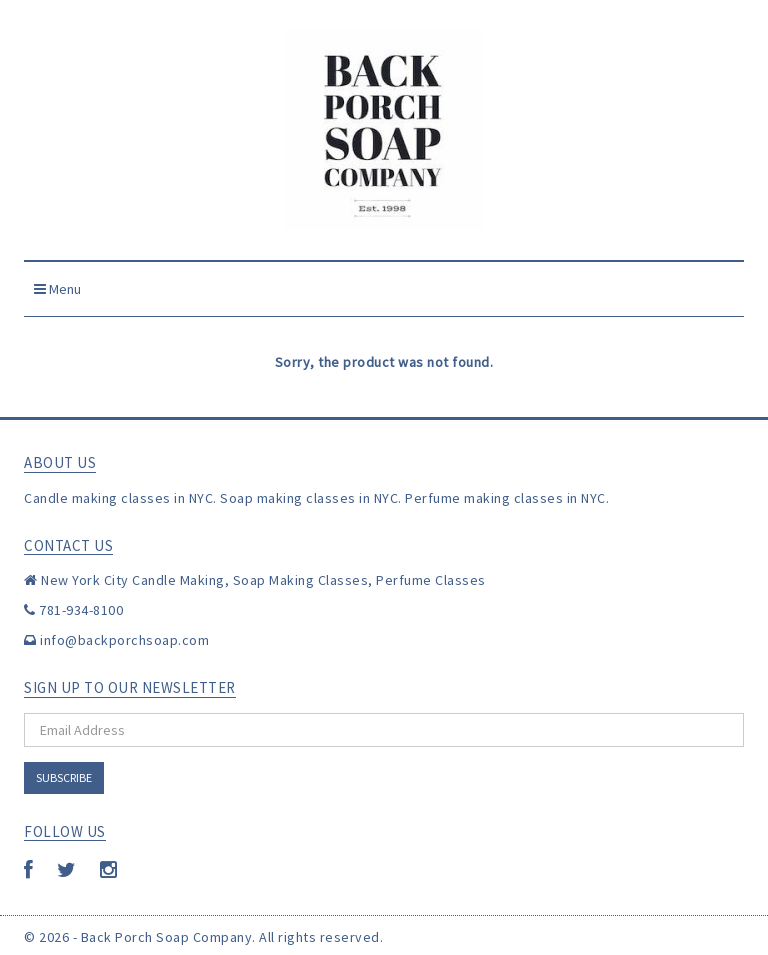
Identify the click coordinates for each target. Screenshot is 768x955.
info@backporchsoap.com (124, 640)
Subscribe (64, 777)
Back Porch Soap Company (167, 937)
